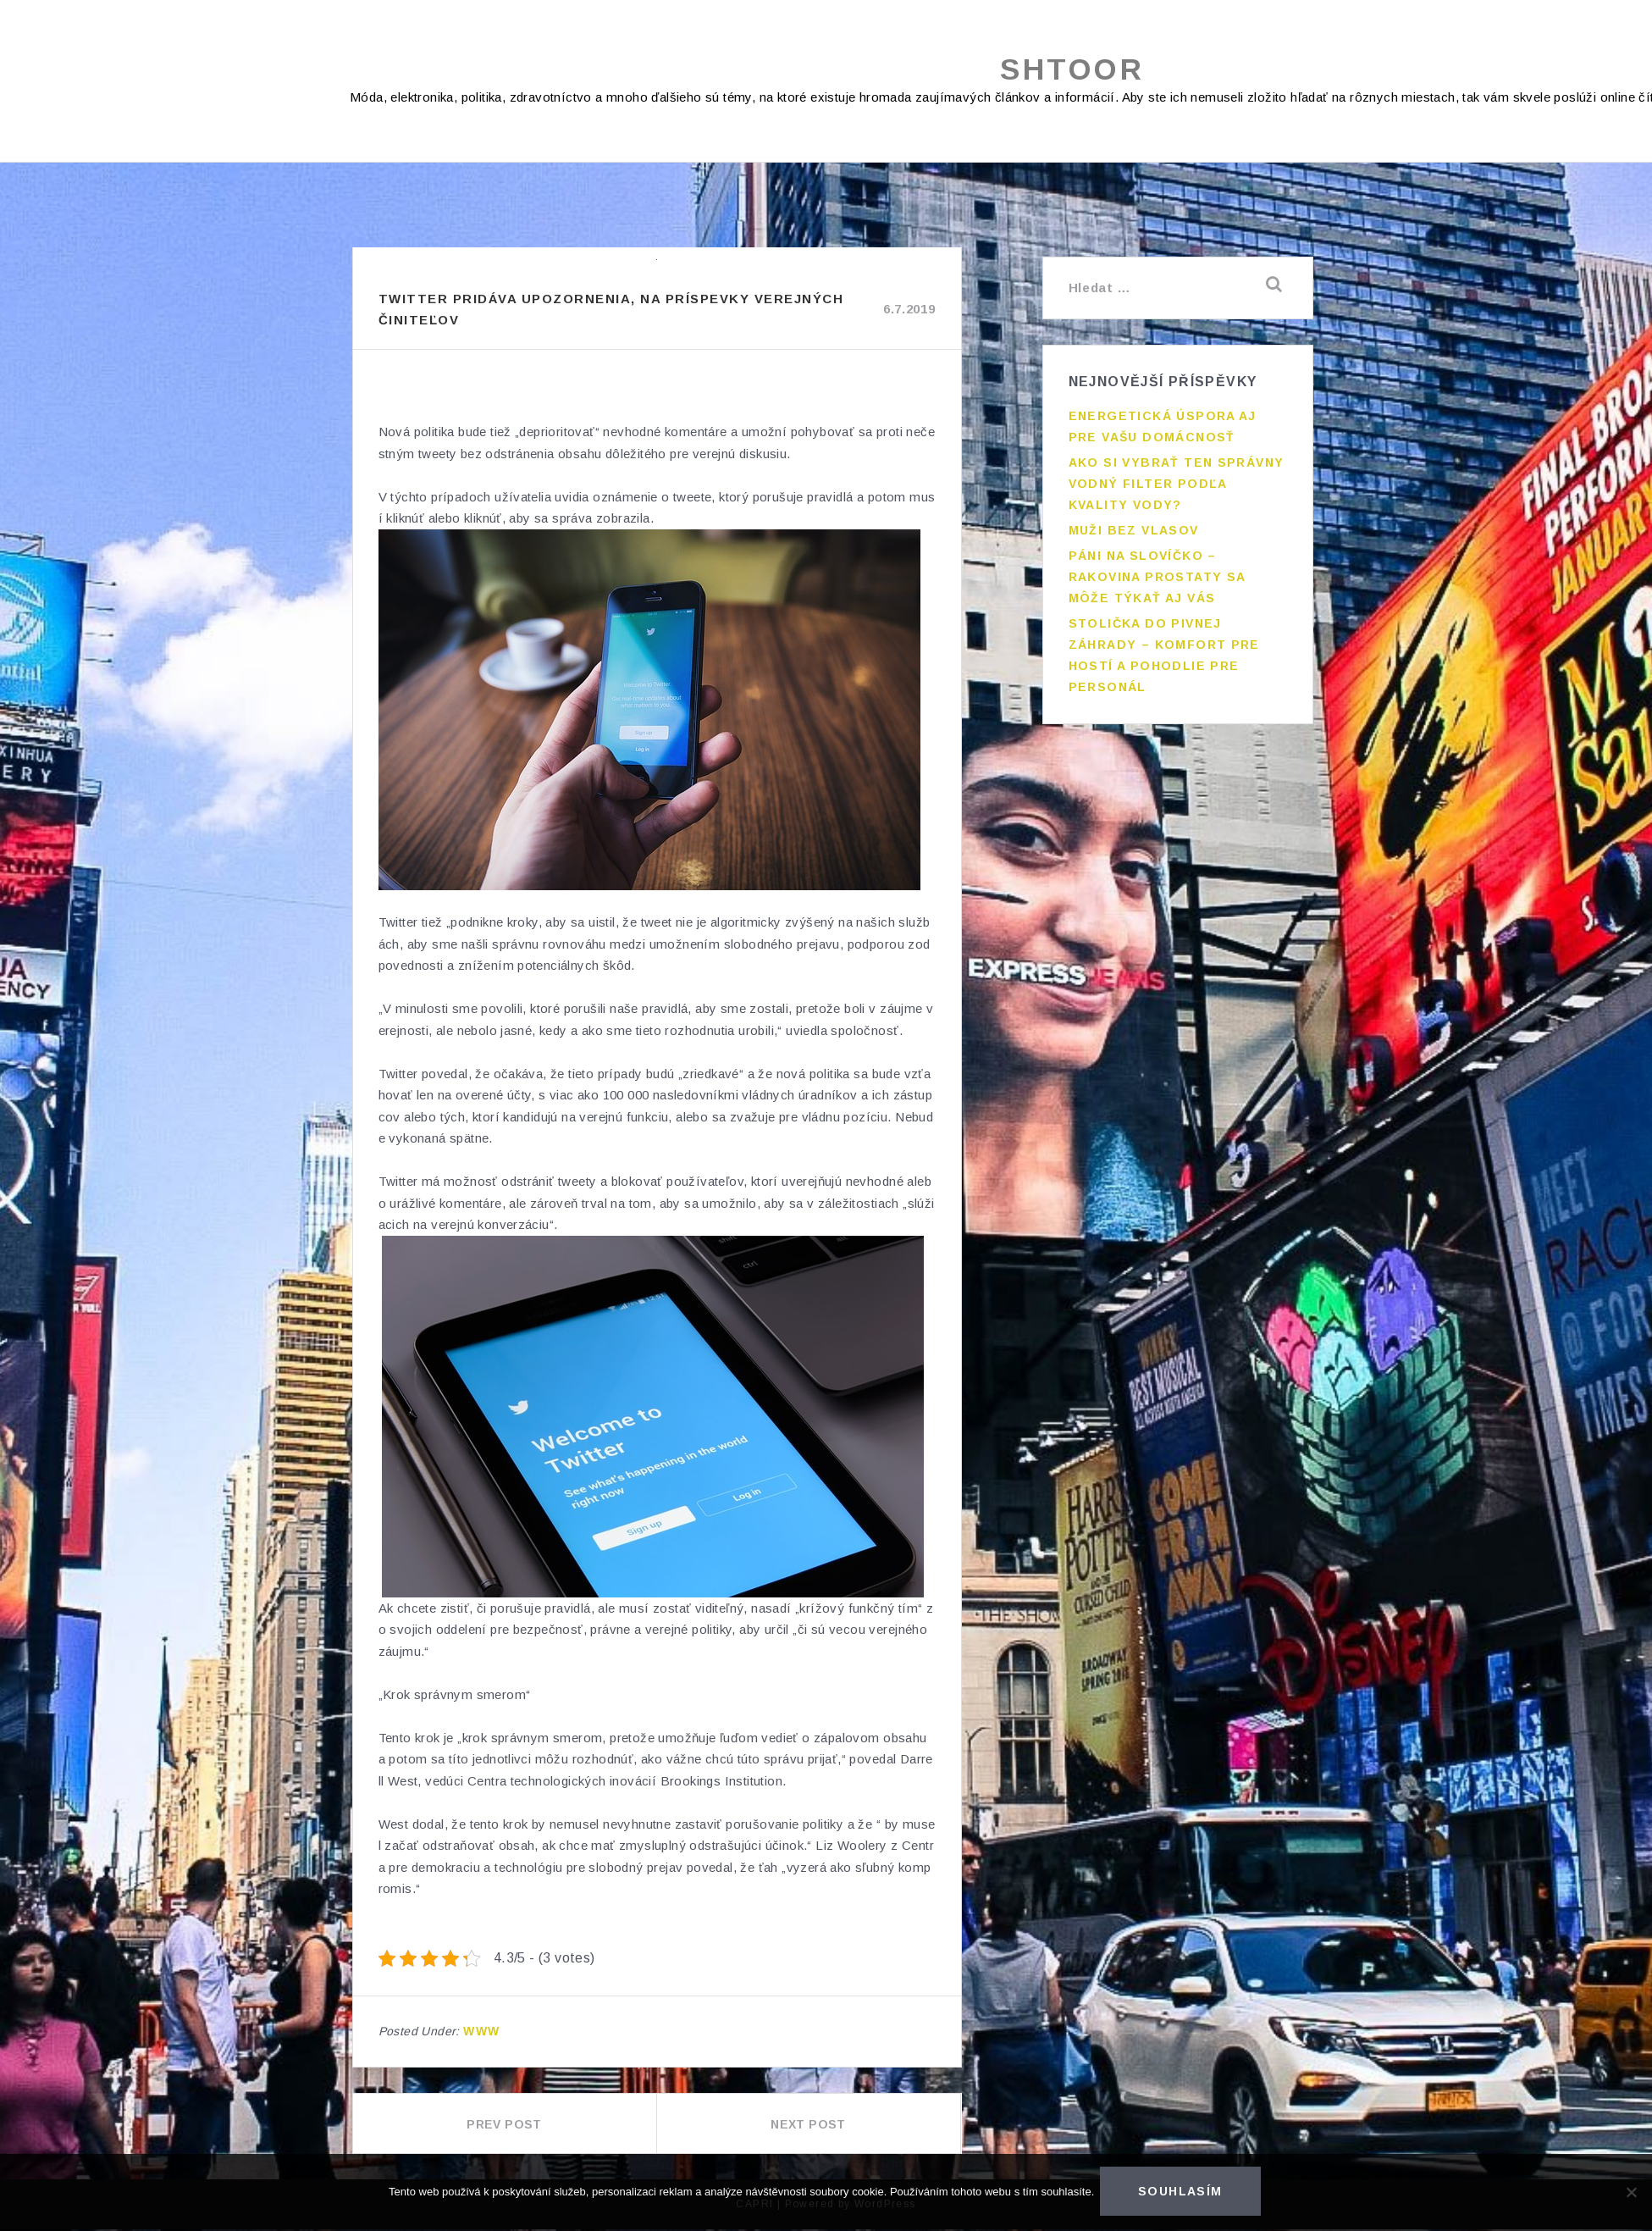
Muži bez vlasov (1134, 522)
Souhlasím (1183, 2194)
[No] (1630, 2193)
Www (481, 2033)
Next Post (808, 2126)
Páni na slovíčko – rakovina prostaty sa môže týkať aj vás (1157, 568)
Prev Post (504, 2126)
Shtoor (1072, 70)
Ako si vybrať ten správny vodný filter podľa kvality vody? (1177, 475)
